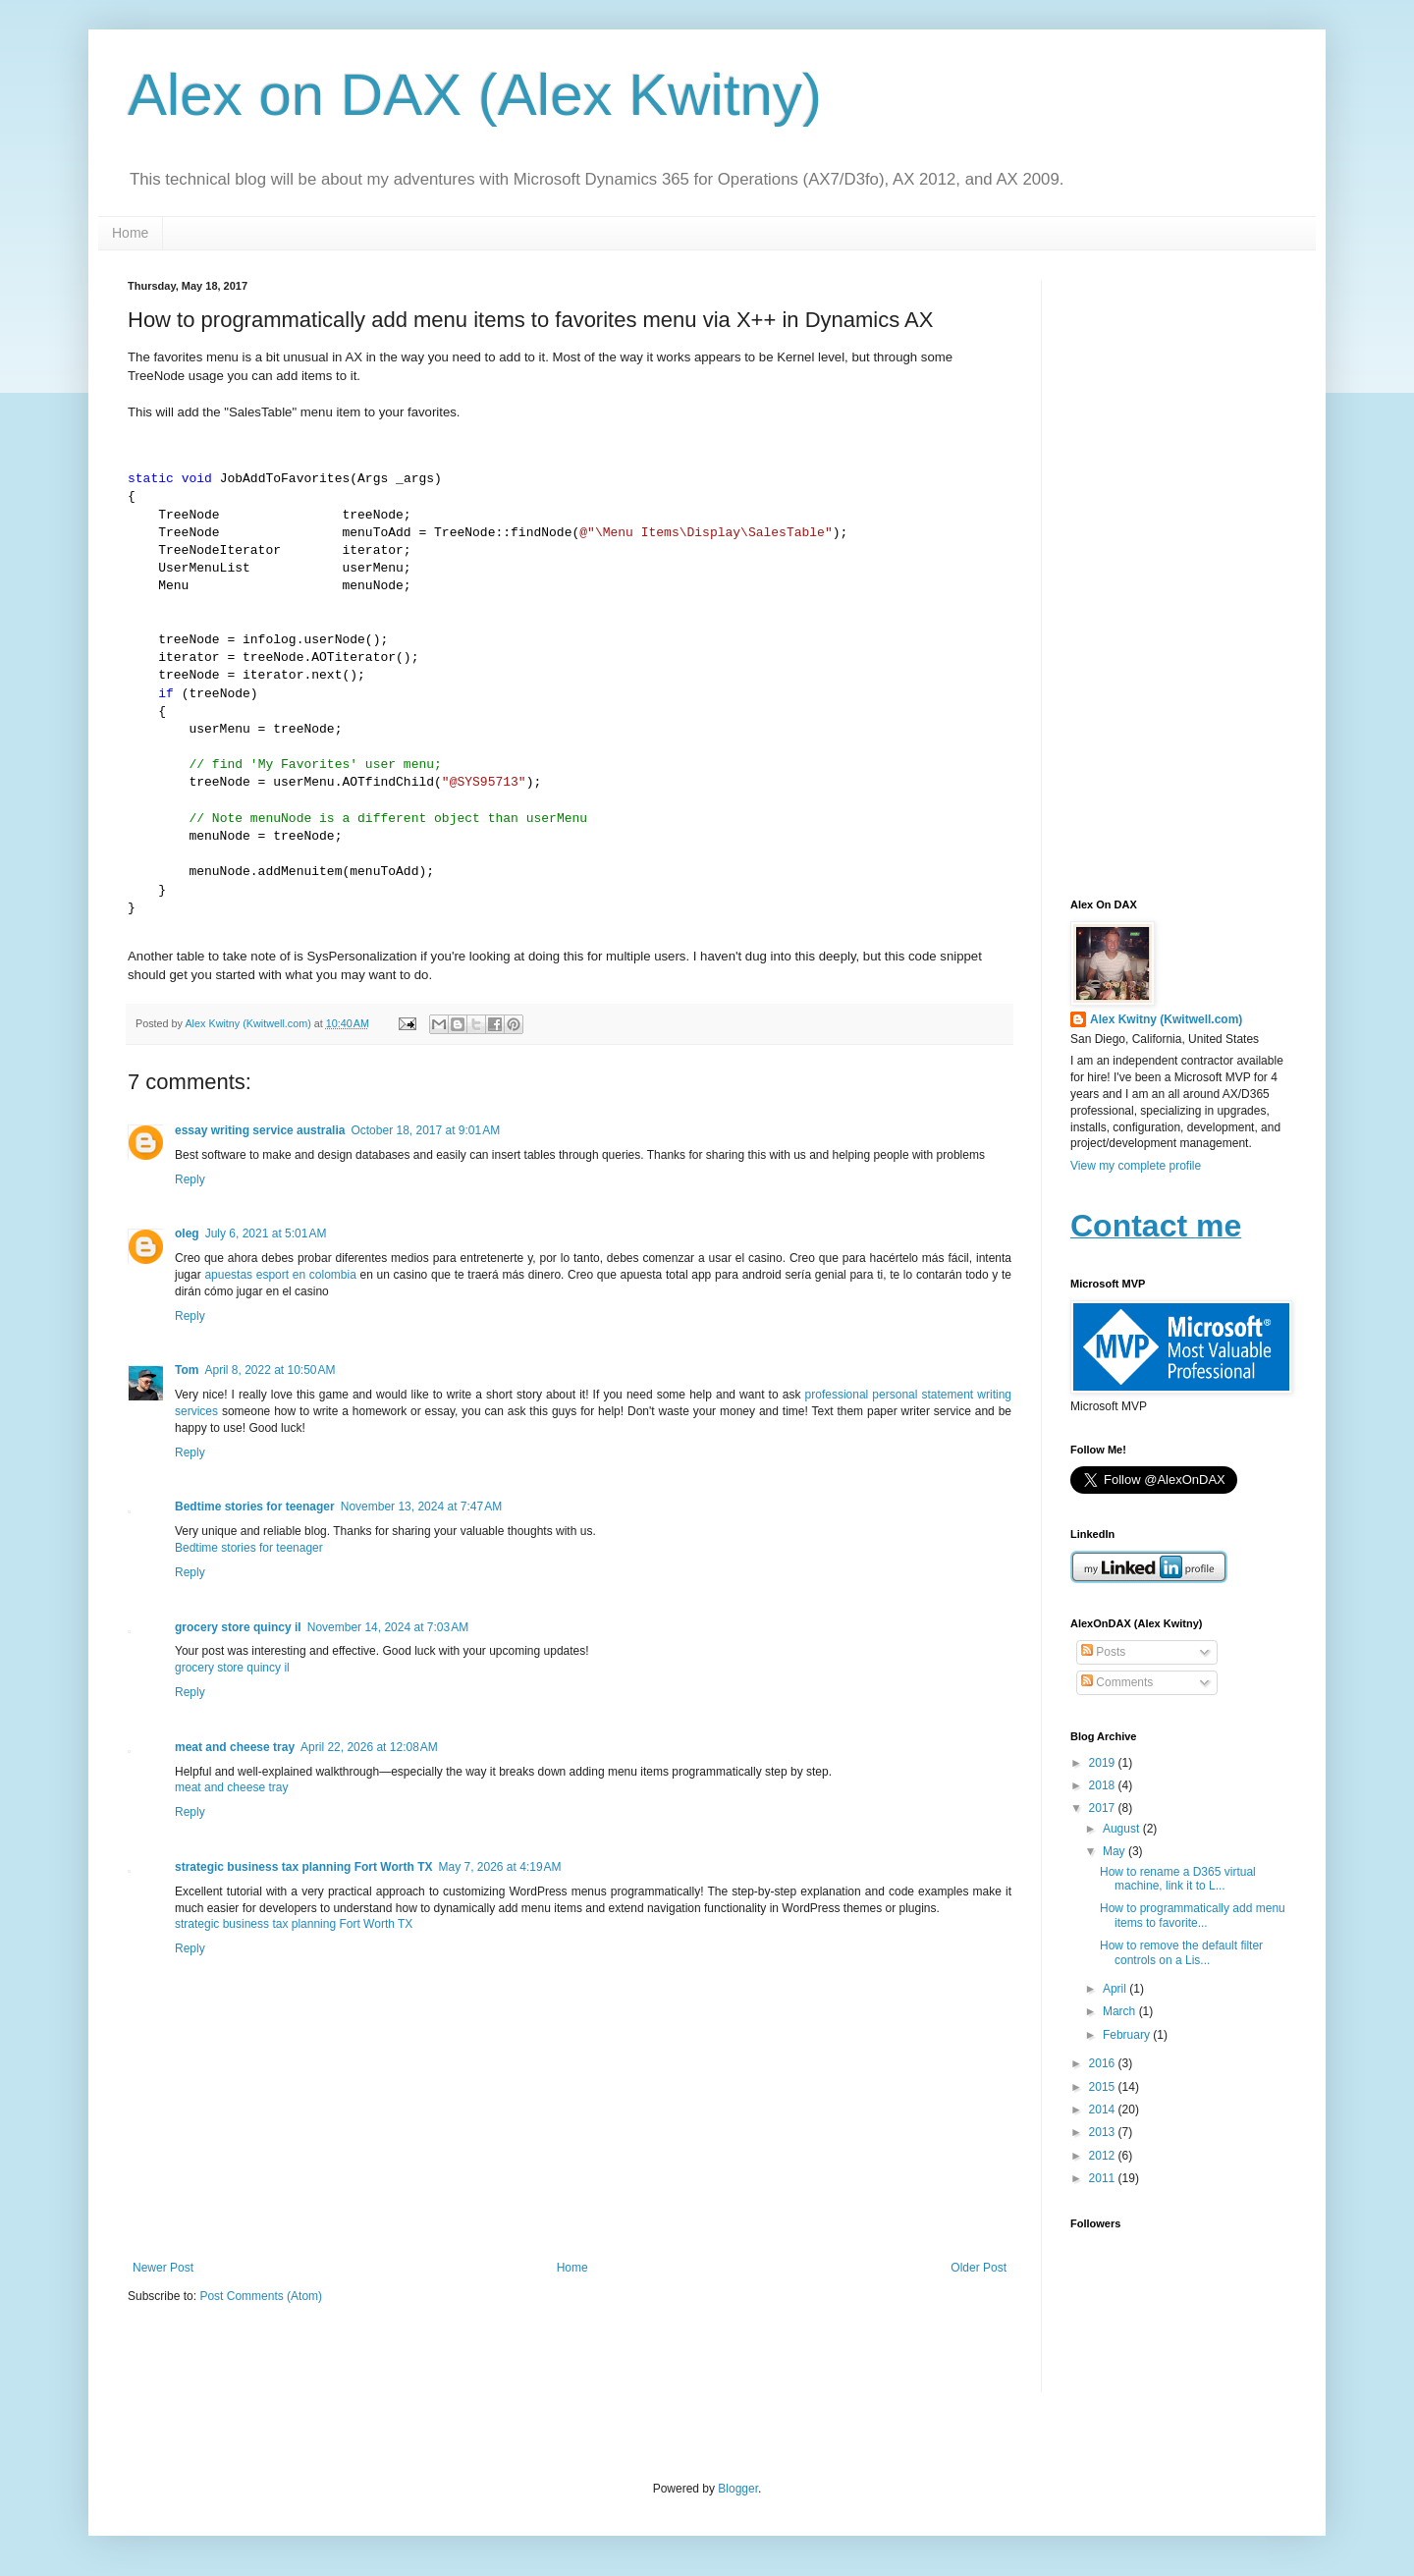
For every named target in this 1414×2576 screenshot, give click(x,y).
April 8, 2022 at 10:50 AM (269, 1370)
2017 (1103, 1808)
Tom (186, 1370)
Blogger (738, 2488)
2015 (1103, 2087)
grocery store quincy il (238, 1627)
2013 (1103, 2132)
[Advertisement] (1178, 574)
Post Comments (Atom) (260, 2296)
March (1121, 2011)
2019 (1103, 1763)
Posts (1103, 1652)
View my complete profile (1135, 1166)
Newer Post (163, 2268)
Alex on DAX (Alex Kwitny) (475, 95)
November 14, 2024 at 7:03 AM (387, 1627)
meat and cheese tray (235, 1747)
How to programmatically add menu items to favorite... (1192, 1915)
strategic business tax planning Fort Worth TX (303, 1867)
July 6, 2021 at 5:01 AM (266, 1233)
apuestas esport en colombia (279, 1275)
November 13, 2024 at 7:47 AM (421, 1506)
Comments (1117, 1682)
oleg (187, 1233)
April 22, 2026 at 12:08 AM (369, 1747)
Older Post (978, 2268)
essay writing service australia (260, 1130)
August (1123, 1829)
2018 (1103, 1785)
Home (130, 233)
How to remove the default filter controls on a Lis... (1181, 1952)
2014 (1103, 2109)
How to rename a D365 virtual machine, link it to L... (1178, 1878)
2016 (1103, 2063)
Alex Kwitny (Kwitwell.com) (249, 1023)
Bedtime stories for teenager (255, 1506)
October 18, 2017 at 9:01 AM (425, 1130)
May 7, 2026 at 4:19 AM (499, 1867)
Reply (190, 1179)
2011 (1103, 2178)
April (1116, 1989)
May (1115, 1851)
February (1128, 2035)
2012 (1103, 2156)
